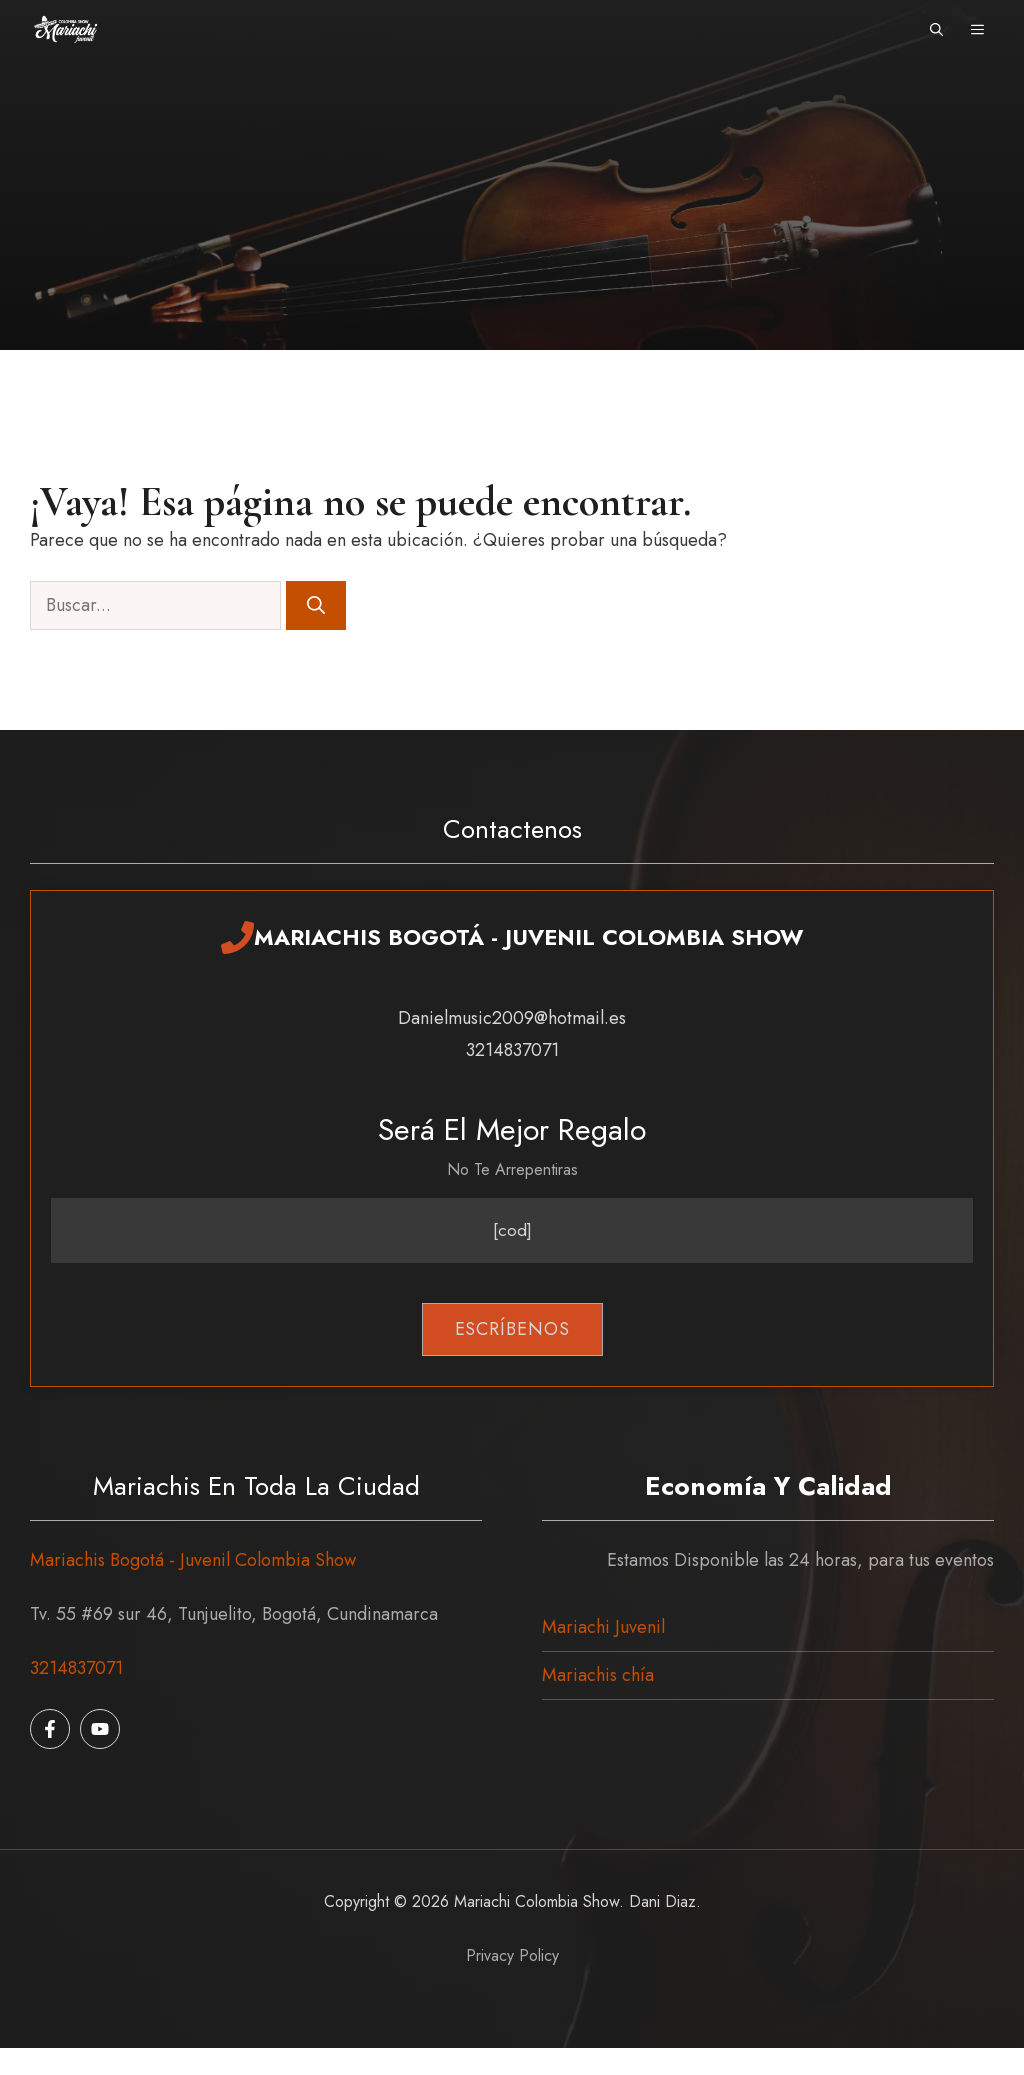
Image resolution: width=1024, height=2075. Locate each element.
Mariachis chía (598, 1675)
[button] (936, 30)
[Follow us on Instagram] (100, 1729)
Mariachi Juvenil (603, 1627)
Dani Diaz (662, 1901)
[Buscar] (316, 605)
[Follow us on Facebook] (50, 1729)
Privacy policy (512, 1955)
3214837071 (76, 1668)
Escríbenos (512, 1329)
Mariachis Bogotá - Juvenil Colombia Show (193, 1560)
